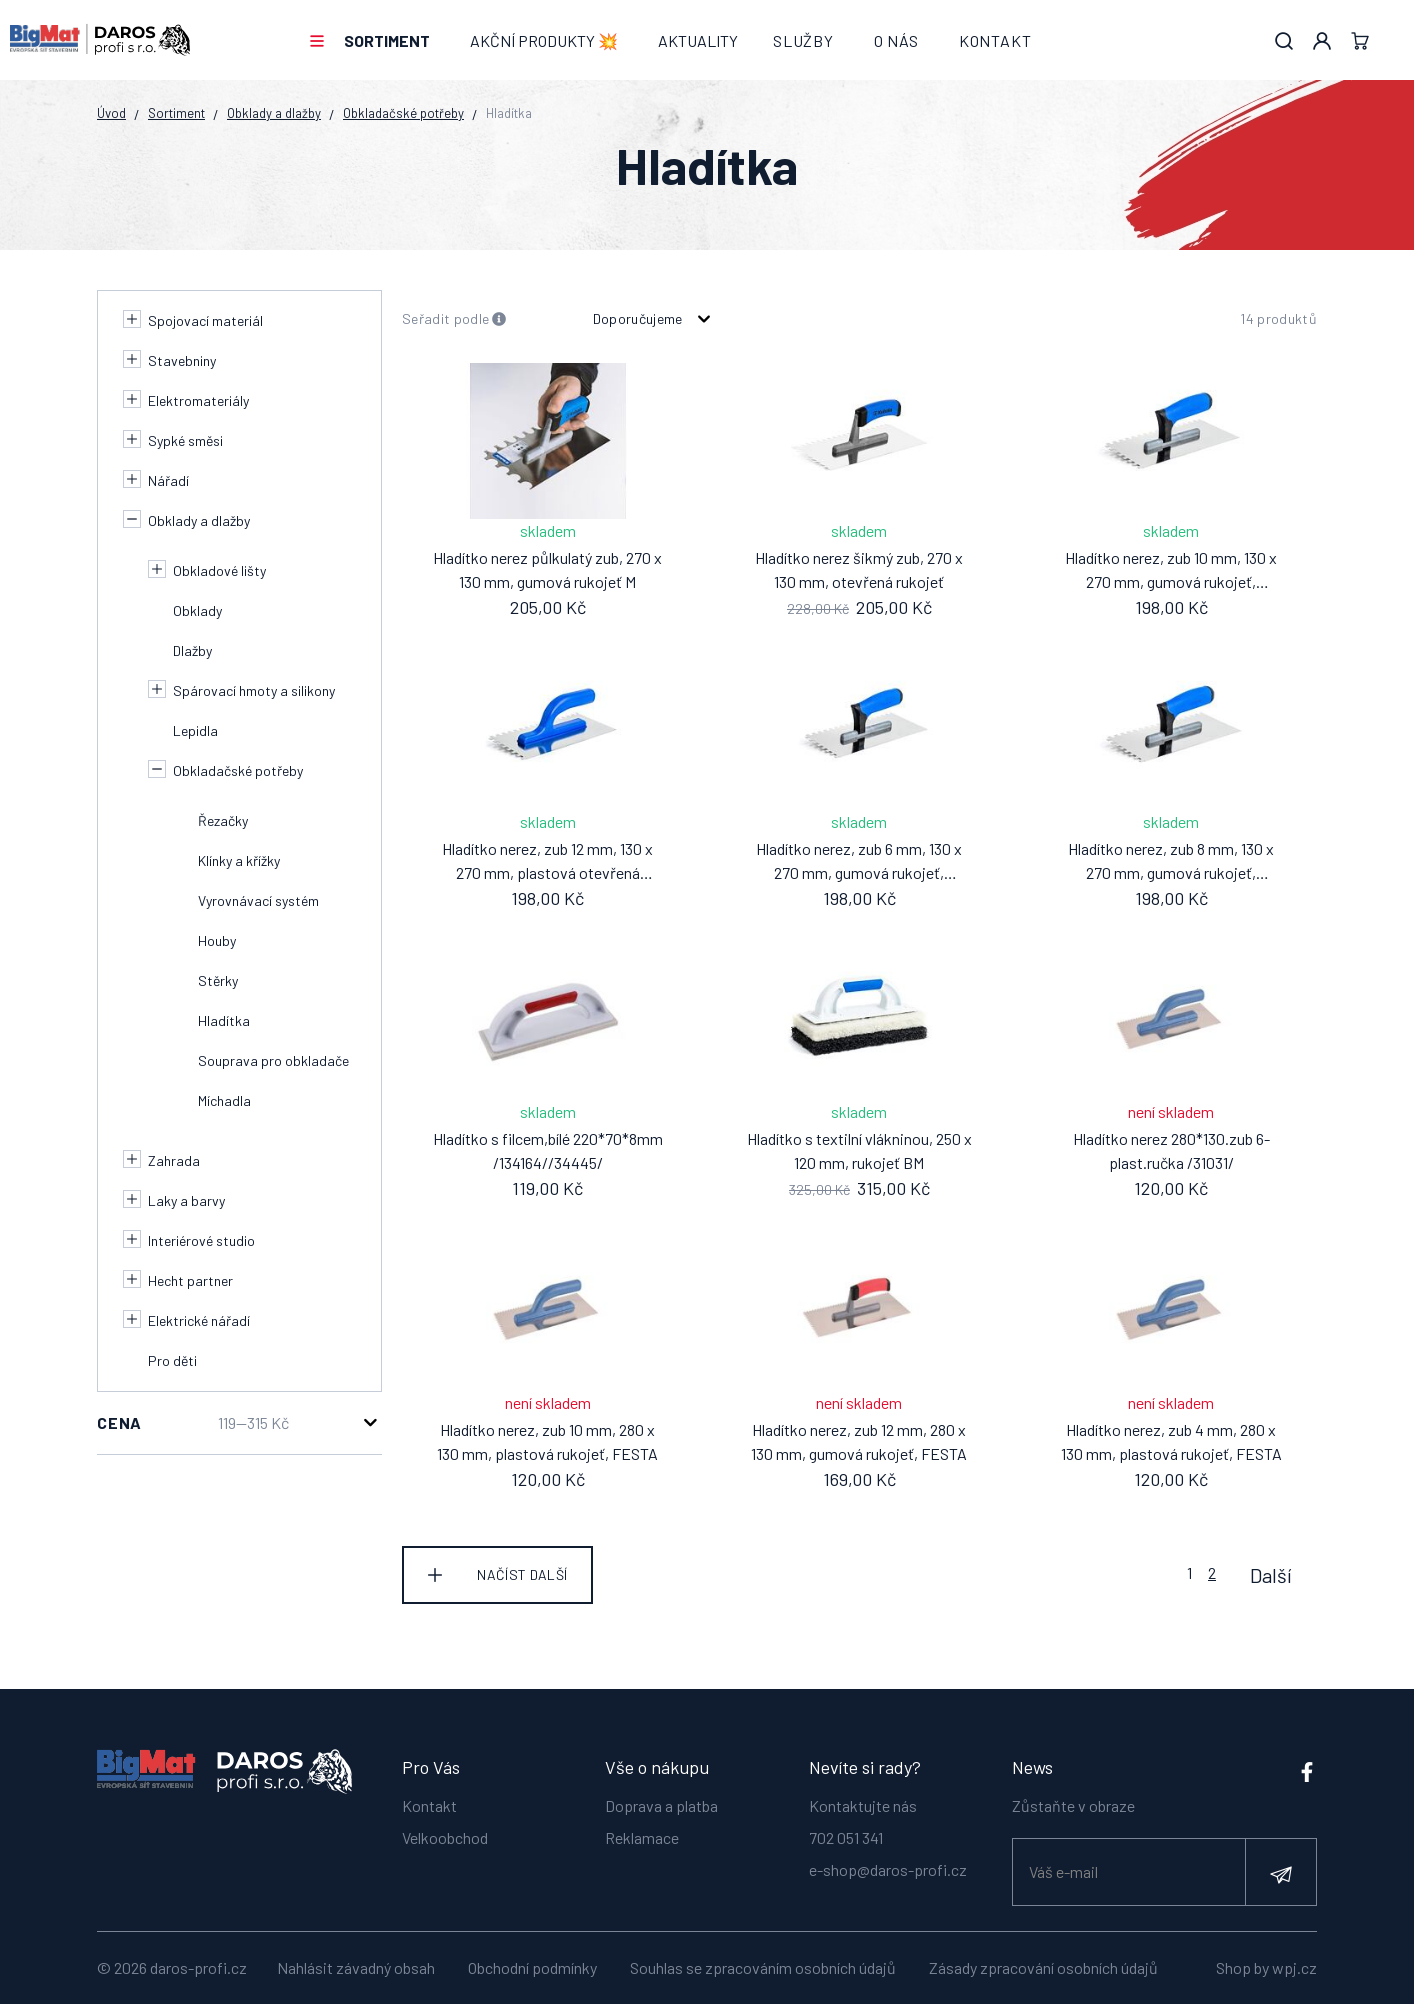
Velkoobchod (445, 1837)
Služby (803, 40)
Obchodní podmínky (532, 1967)
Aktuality (698, 40)
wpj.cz (1294, 1967)
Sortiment (387, 40)
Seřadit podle (454, 319)
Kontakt (995, 40)
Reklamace (642, 1837)
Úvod (111, 113)
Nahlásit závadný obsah (356, 1967)
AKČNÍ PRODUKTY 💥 (544, 40)
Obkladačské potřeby (403, 113)
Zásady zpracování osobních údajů (1043, 1967)
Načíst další (522, 1574)
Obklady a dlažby (274, 113)
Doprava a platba (661, 1805)
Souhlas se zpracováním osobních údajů (763, 1967)
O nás (896, 40)
